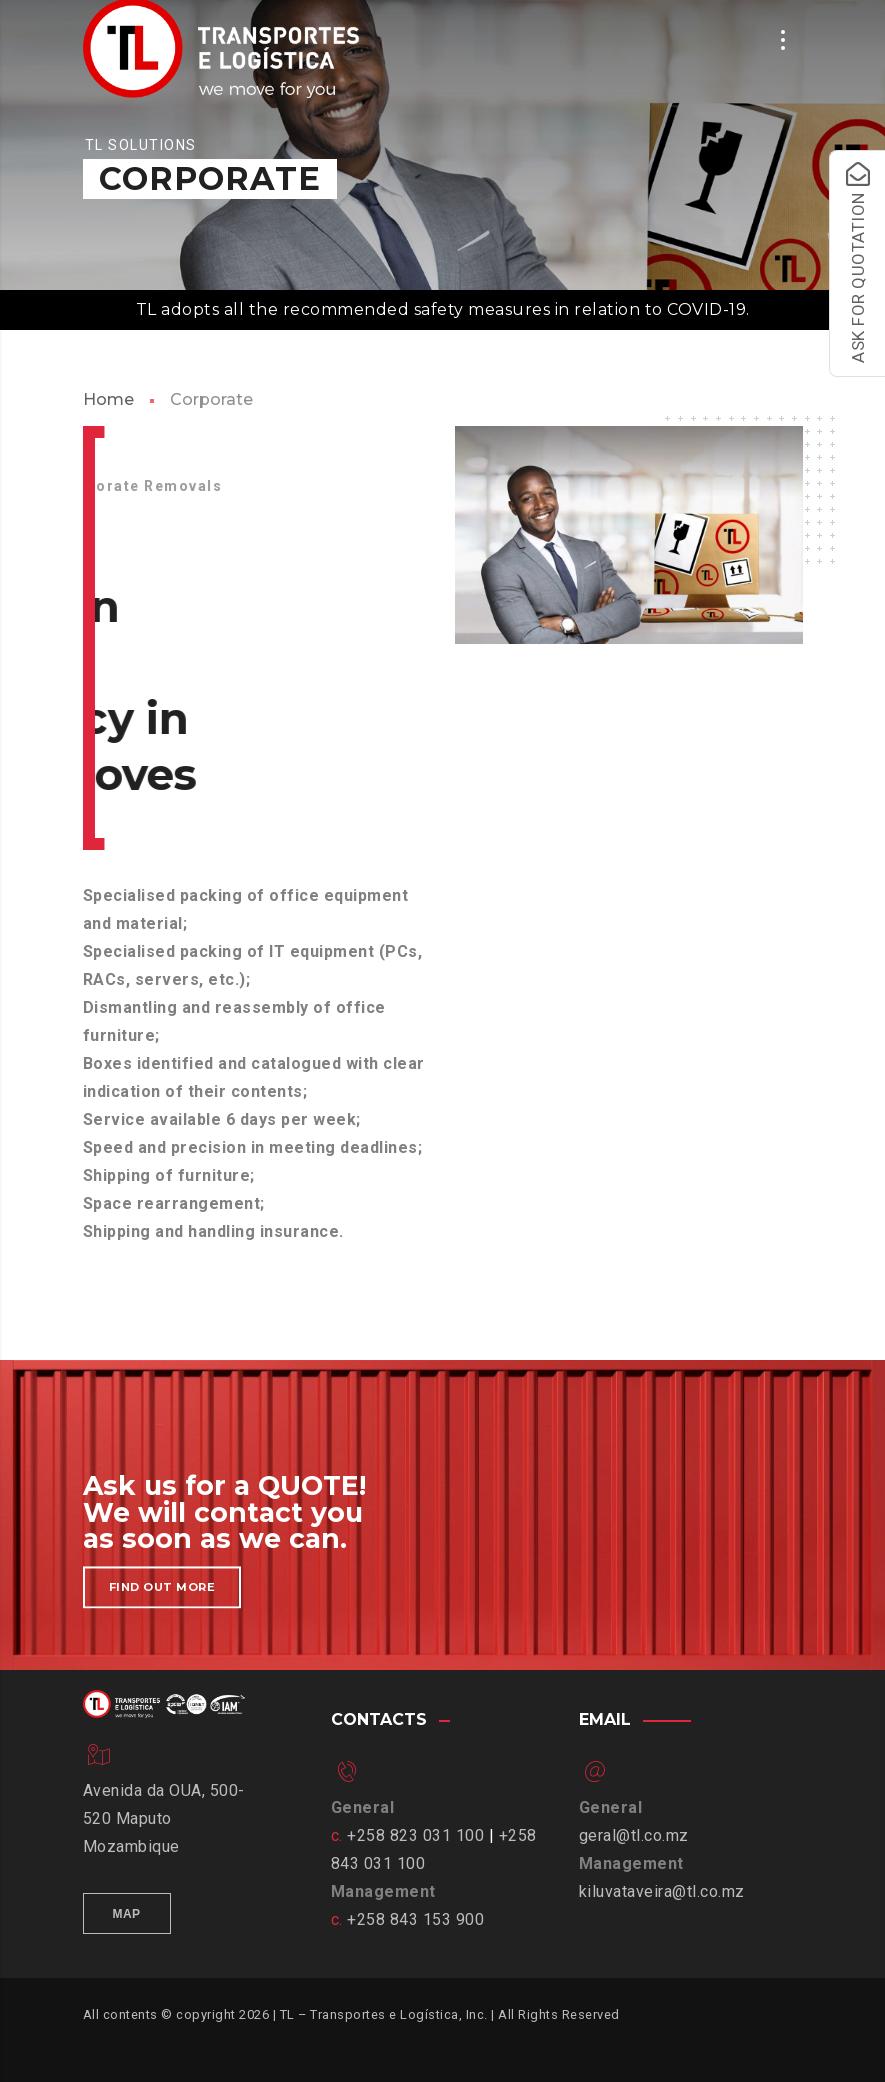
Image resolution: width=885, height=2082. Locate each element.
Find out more (162, 1601)
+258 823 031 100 (415, 1835)
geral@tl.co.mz (634, 1835)
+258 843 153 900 (415, 1919)
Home (108, 399)
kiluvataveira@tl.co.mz (662, 1891)
